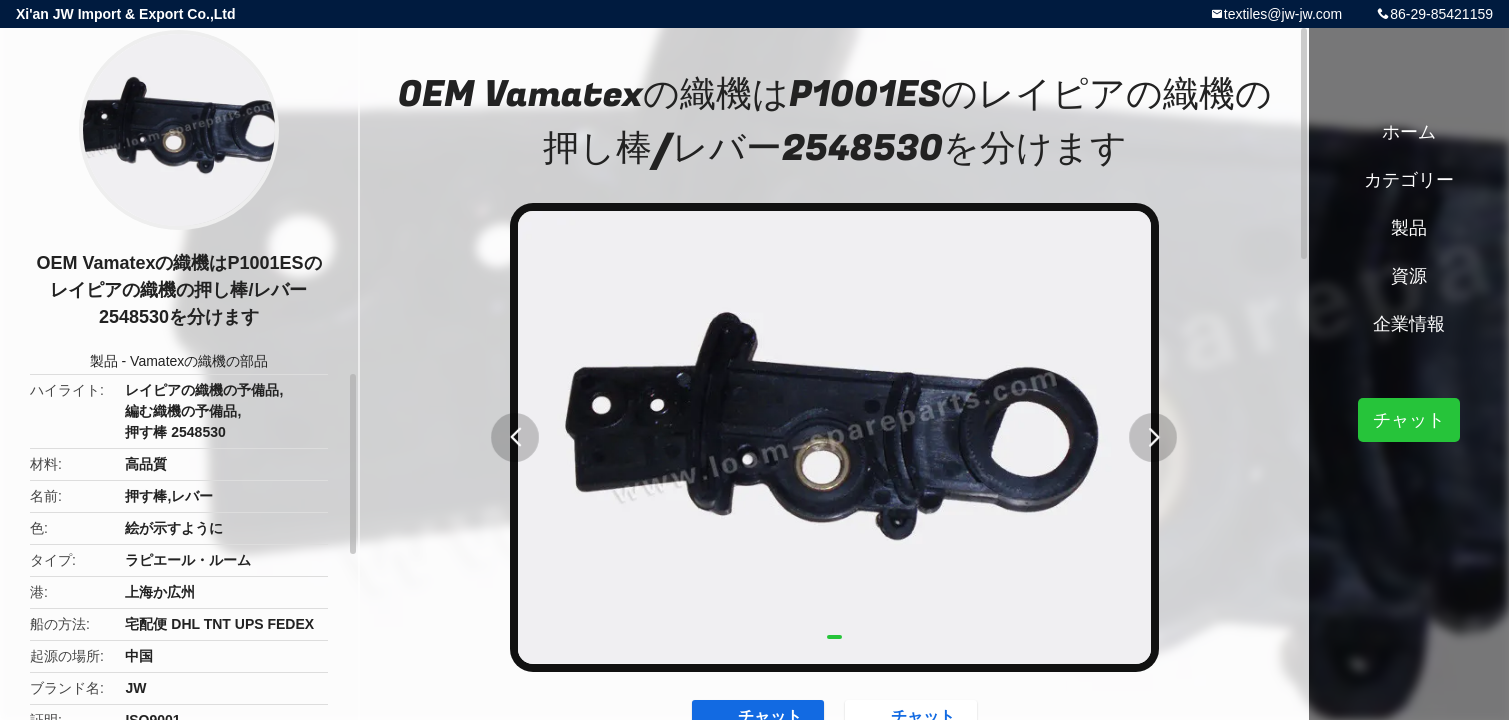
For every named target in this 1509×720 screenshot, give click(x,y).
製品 (104, 361)
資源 (1409, 276)
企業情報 (1409, 324)
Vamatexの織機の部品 (199, 361)
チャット (1409, 420)
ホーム (1409, 132)
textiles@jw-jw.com (1283, 14)
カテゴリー (1409, 180)
